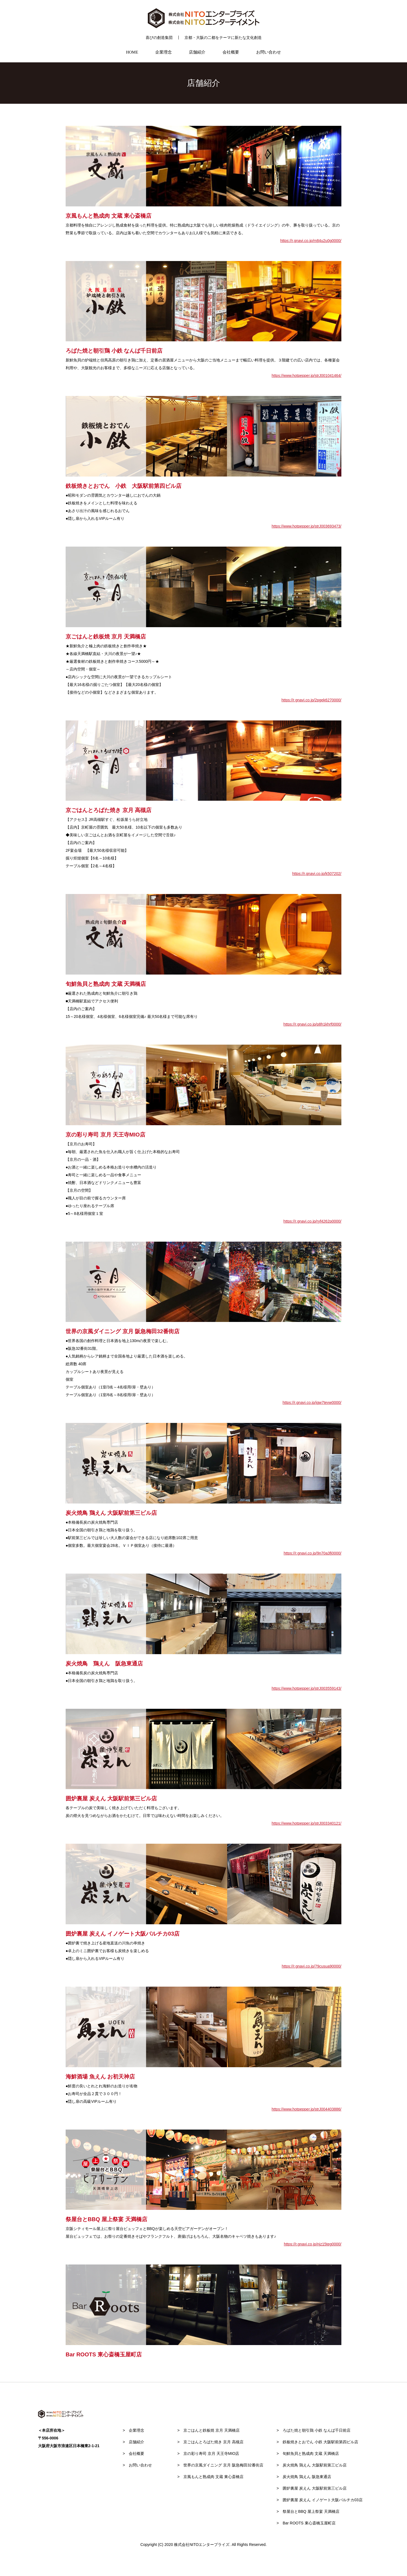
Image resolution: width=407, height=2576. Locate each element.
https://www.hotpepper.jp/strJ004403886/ (306, 2109)
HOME (137, 51)
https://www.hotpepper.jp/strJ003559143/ (306, 1688)
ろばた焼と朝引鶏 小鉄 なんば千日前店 (315, 2430)
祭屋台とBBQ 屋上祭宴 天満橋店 (309, 2511)
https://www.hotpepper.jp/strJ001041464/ (306, 375)
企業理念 (166, 51)
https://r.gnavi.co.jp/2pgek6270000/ (311, 700)
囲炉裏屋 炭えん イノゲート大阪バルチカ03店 (320, 2500)
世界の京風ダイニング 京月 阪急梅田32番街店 (221, 2465)
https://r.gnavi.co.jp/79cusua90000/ (311, 1966)
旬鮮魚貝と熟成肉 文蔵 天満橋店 (309, 2453)
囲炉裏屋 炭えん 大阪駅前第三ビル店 (313, 2488)
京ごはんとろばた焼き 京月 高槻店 (211, 2442)
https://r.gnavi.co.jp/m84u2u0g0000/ (310, 240)
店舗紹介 (197, 51)
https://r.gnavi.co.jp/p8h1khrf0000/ (312, 1024)
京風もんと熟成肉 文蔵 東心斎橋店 (211, 2476)
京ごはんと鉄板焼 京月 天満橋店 (209, 2430)
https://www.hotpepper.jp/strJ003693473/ (306, 526)
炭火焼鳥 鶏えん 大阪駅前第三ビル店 (313, 2465)
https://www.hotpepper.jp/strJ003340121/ (306, 1823)
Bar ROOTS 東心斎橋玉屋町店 (307, 2523)
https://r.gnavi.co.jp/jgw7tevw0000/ (312, 1402)
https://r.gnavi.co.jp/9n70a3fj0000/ (312, 1553)
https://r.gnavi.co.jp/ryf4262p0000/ (312, 1221)
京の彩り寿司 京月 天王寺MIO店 (209, 2453)
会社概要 (228, 51)
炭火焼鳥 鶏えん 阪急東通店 (305, 2476)
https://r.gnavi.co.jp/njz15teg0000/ (312, 2244)
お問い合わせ (263, 51)
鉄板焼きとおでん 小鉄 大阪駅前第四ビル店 (318, 2442)
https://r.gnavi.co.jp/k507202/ (316, 873)
